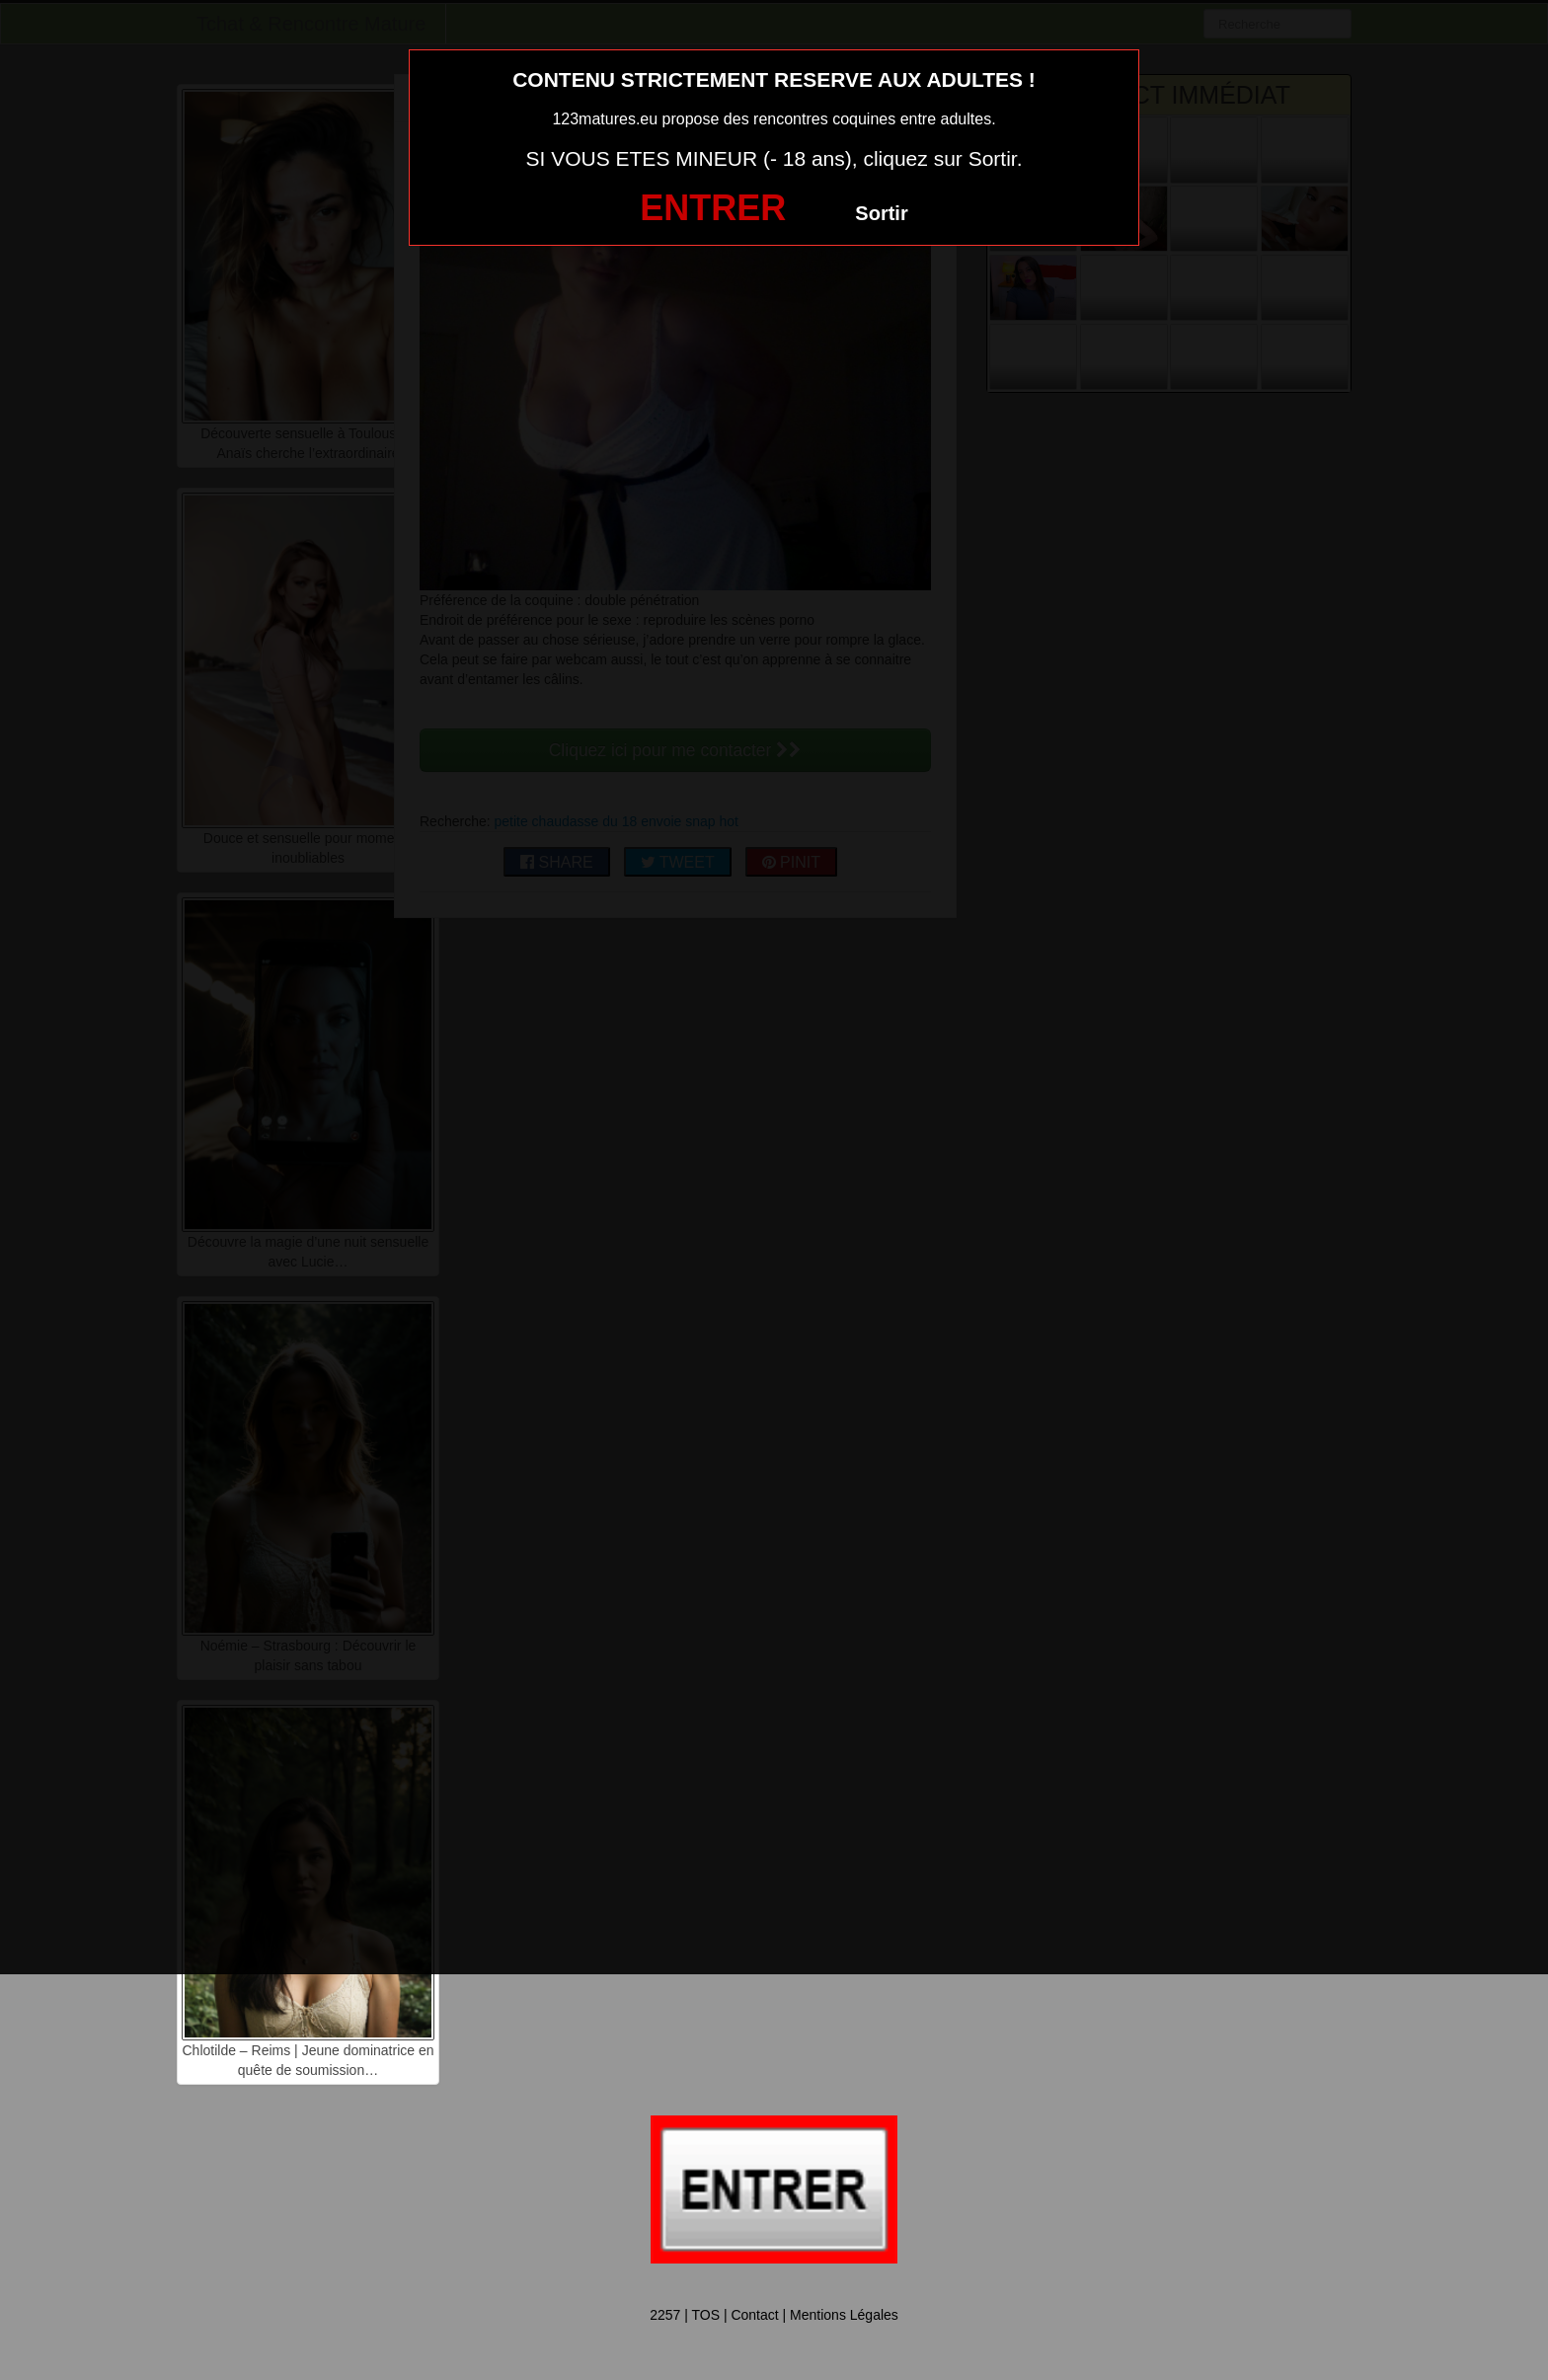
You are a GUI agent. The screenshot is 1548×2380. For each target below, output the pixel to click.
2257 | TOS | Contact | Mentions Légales (774, 2315)
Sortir (881, 213)
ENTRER (713, 208)
